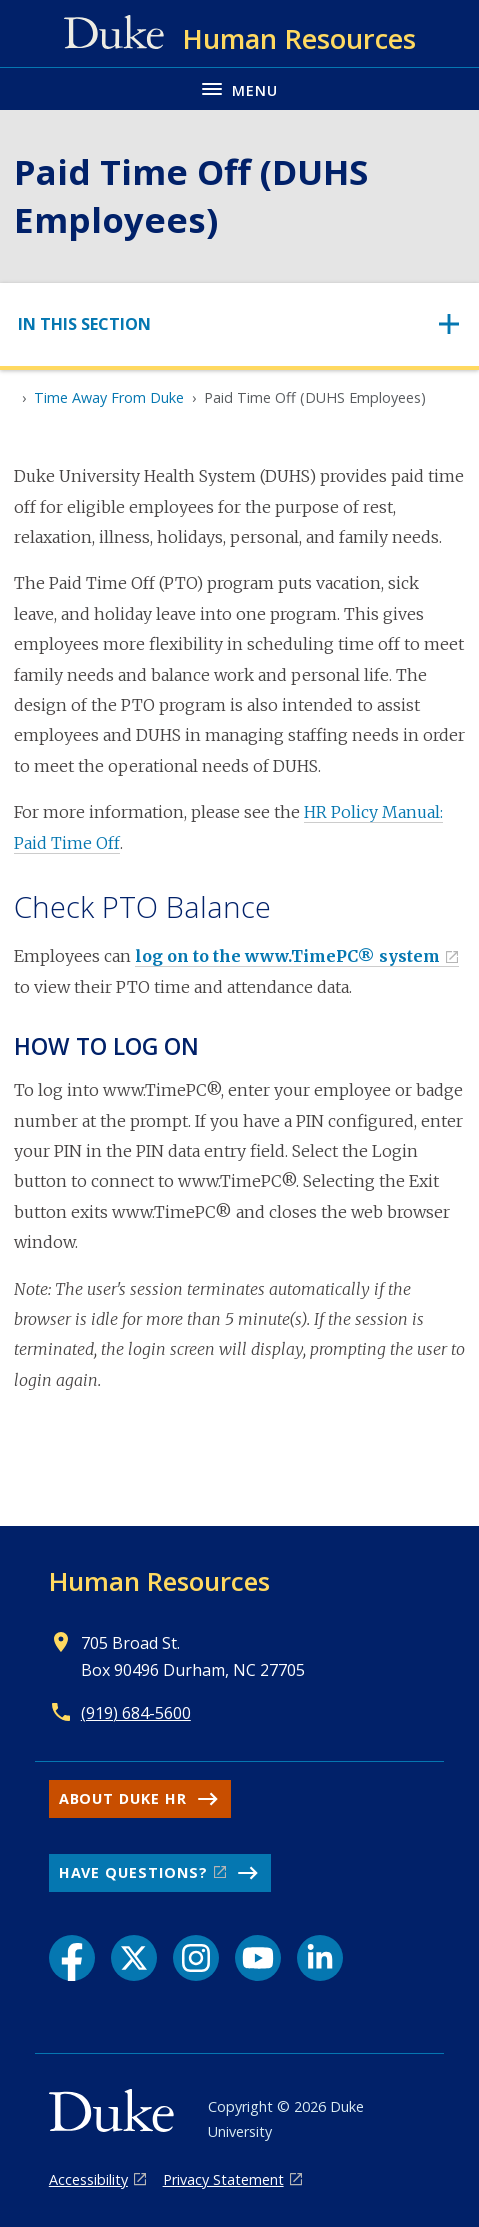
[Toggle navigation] (239, 324)
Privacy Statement (223, 2179)
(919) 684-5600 (136, 1713)
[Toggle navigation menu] (239, 88)
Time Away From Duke (109, 397)
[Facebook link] (72, 1958)
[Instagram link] (196, 1958)
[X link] (134, 1958)
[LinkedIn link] (320, 1958)
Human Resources (159, 1581)
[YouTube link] (258, 1958)
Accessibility (88, 2179)
